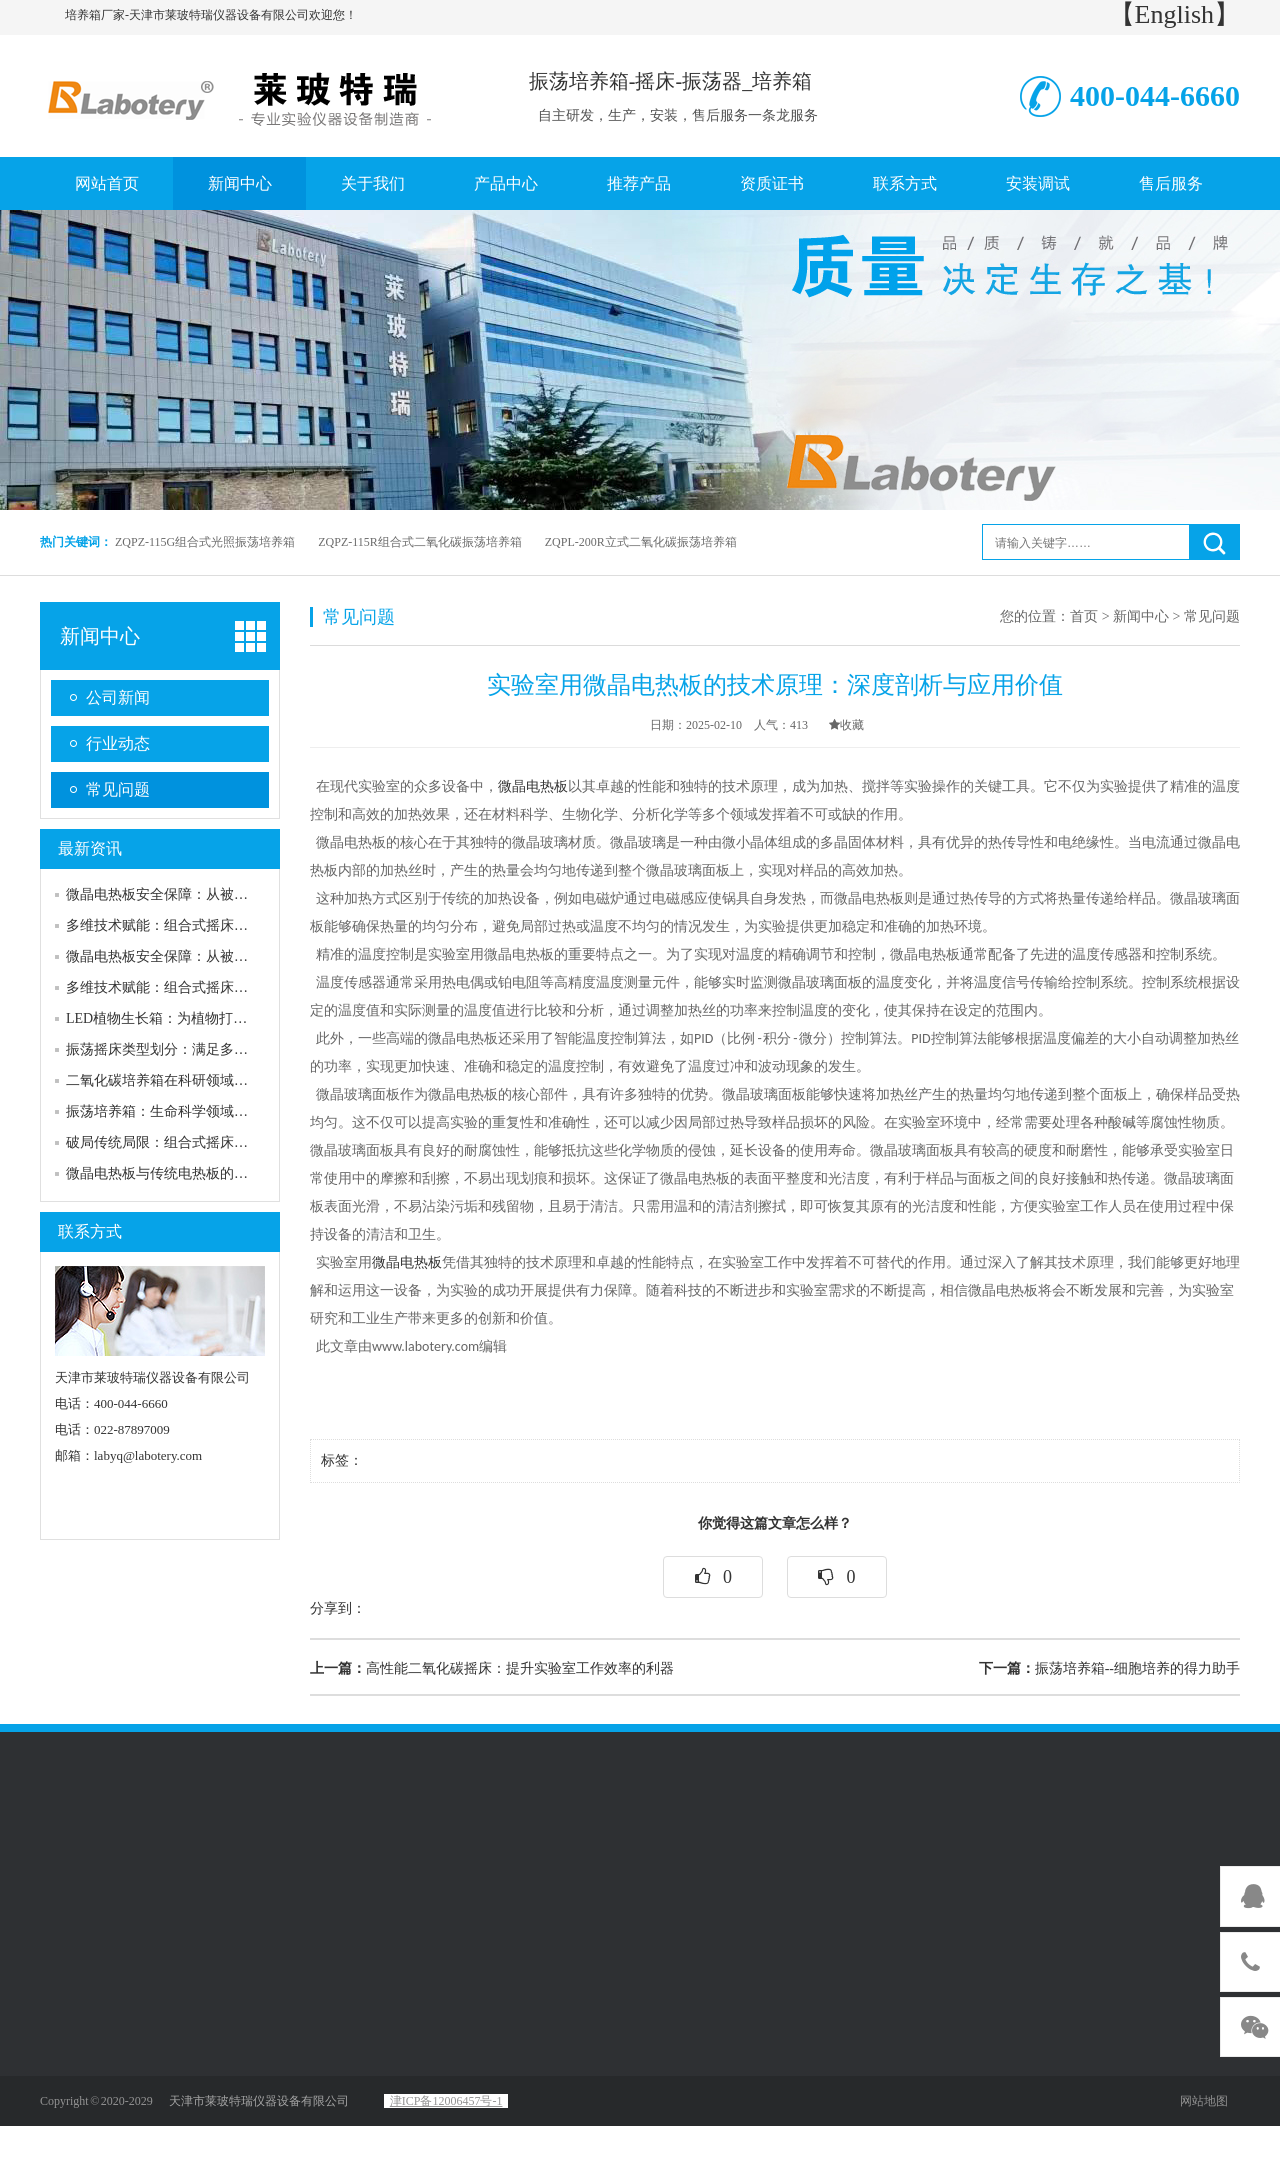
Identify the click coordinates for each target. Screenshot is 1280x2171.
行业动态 (118, 743)
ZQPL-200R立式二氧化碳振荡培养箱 (641, 542)
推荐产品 (639, 183)
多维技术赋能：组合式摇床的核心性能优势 (199, 925)
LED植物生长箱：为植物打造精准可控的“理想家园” (226, 1018)
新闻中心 (240, 183)
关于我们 (373, 183)
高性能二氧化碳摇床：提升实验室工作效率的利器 (492, 1668)
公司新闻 (118, 697)
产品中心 (506, 183)
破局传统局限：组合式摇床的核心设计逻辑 (199, 1142)
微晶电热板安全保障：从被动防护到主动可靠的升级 (227, 894)
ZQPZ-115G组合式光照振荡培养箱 (205, 542)
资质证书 (772, 183)
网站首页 (107, 183)
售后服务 (1171, 183)
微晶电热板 (533, 786)
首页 (1084, 616)
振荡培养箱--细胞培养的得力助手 (1109, 1668)
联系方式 (905, 183)
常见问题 (118, 789)
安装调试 (1038, 183)
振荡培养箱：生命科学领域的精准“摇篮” (191, 1111)
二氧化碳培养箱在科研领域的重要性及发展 (199, 1080)
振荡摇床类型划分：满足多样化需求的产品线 (206, 1049)
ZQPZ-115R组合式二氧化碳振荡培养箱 (420, 542)
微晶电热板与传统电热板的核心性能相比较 (199, 1173)
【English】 (1174, 14)
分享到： (338, 1608)
